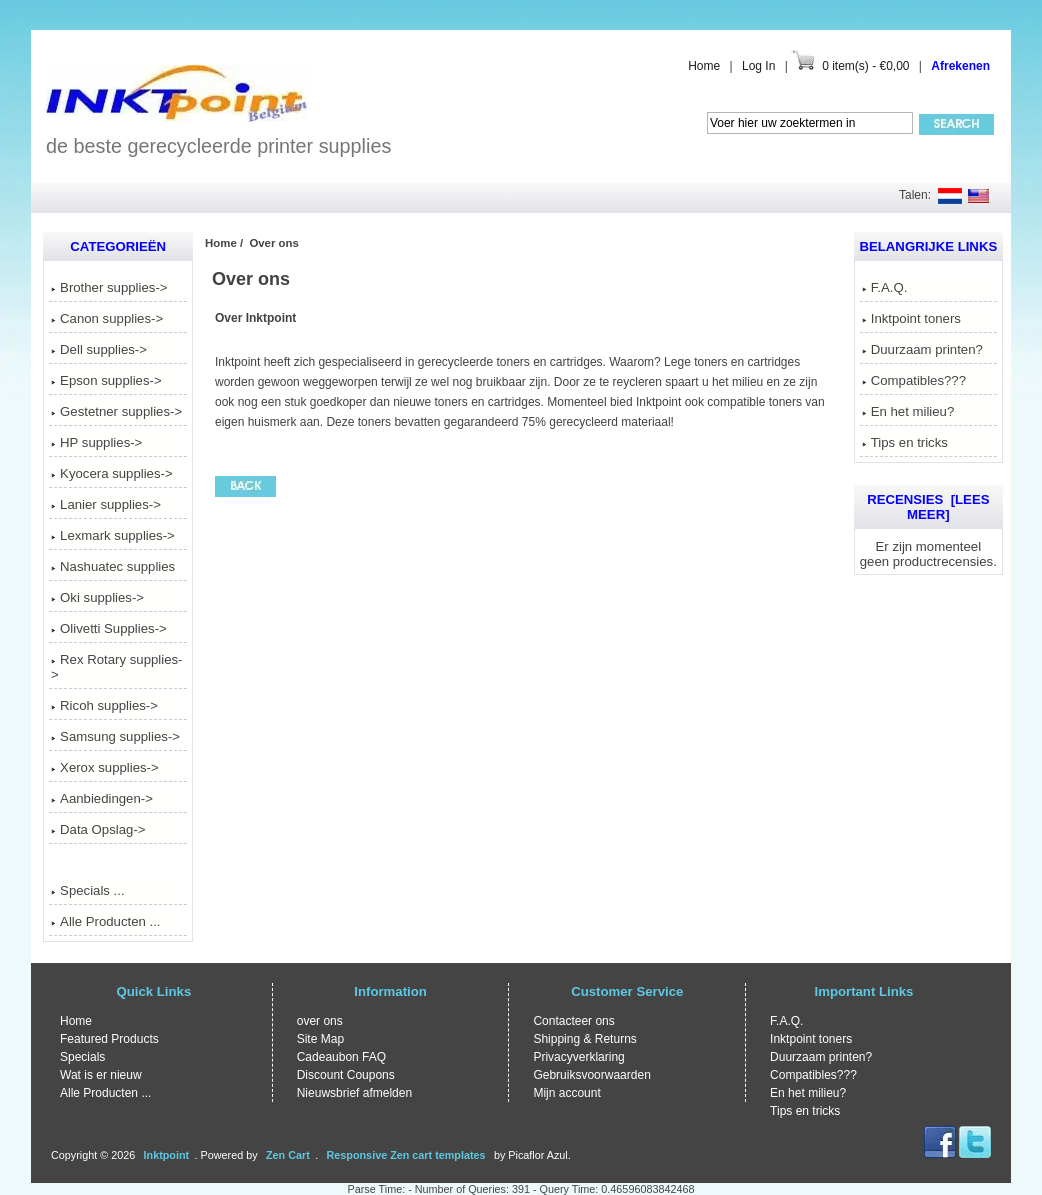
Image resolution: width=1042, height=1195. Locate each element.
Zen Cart (288, 1155)
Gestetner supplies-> (116, 411)
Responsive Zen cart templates (406, 1155)
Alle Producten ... (105, 921)
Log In (758, 66)
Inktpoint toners (911, 318)
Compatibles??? (914, 380)
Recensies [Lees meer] (928, 507)
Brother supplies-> (109, 287)
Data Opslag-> (98, 829)
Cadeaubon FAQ (341, 1057)
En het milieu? (908, 411)
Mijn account (566, 1093)
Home (704, 66)
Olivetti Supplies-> (109, 628)
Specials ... (88, 890)
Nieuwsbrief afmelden (354, 1093)
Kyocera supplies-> (112, 473)
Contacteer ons (573, 1021)
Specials (82, 1057)
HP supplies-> (96, 442)
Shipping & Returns (584, 1039)
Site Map (320, 1039)
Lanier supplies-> (106, 504)
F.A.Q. (885, 287)
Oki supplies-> (97, 597)
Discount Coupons (346, 1075)
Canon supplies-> (107, 318)
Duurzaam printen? (922, 349)
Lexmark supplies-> (113, 535)
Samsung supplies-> (115, 736)
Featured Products (109, 1039)
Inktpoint (167, 1155)
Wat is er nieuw (101, 1075)
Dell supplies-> (99, 349)
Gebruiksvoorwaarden (591, 1075)
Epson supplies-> (106, 380)
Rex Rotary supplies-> (116, 667)
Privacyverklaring (578, 1057)
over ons (320, 1021)
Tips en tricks (905, 442)
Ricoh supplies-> (104, 705)
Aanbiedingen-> (102, 798)
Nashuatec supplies (113, 566)
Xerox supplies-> (105, 767)
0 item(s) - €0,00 (865, 66)
